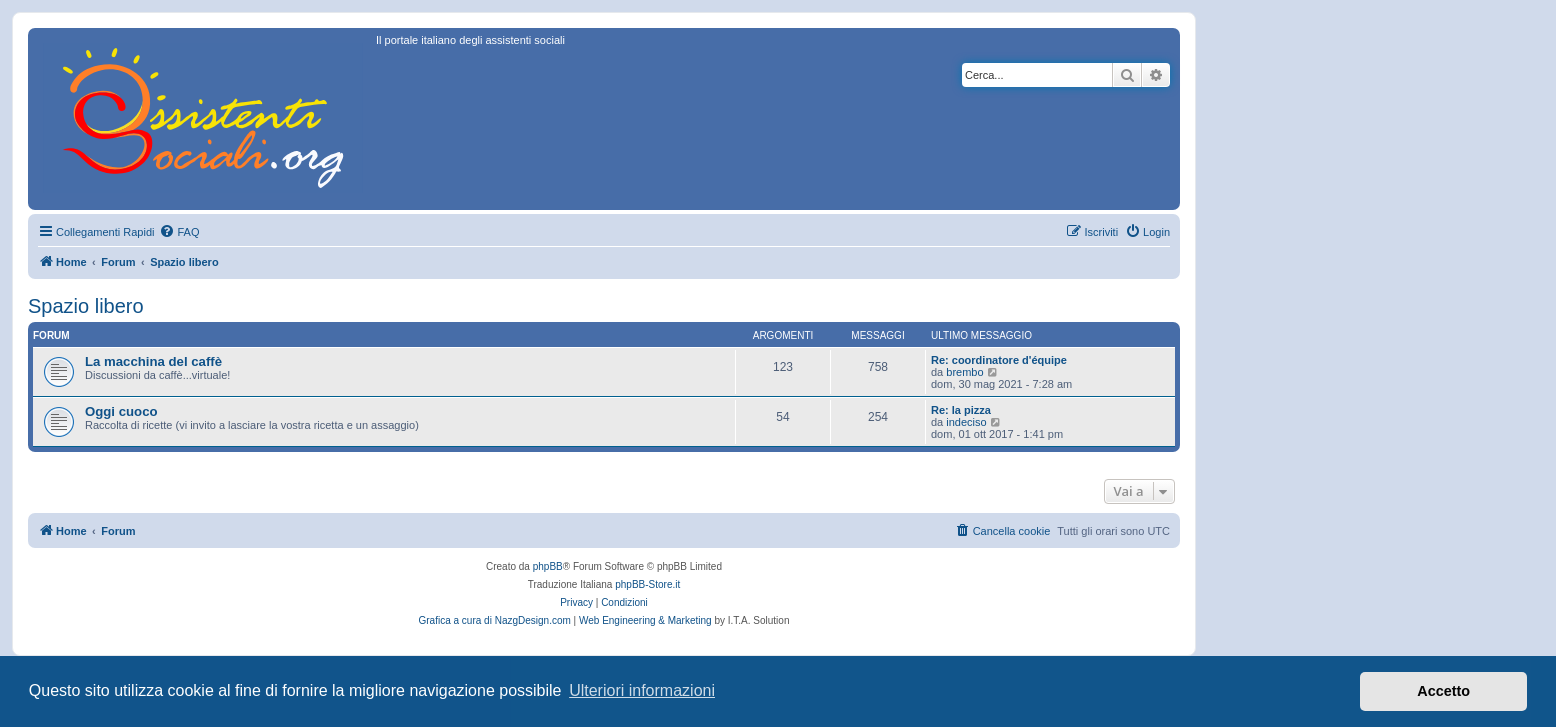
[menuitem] (179, 232)
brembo (964, 372)
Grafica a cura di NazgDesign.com (495, 620)
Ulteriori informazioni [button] (642, 690)
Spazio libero (86, 306)
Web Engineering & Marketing (645, 620)
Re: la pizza (961, 410)
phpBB (548, 566)
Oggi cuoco (121, 411)
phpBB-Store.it (647, 584)
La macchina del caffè (153, 361)
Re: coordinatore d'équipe (999, 360)
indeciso (966, 422)
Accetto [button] (1443, 691)
